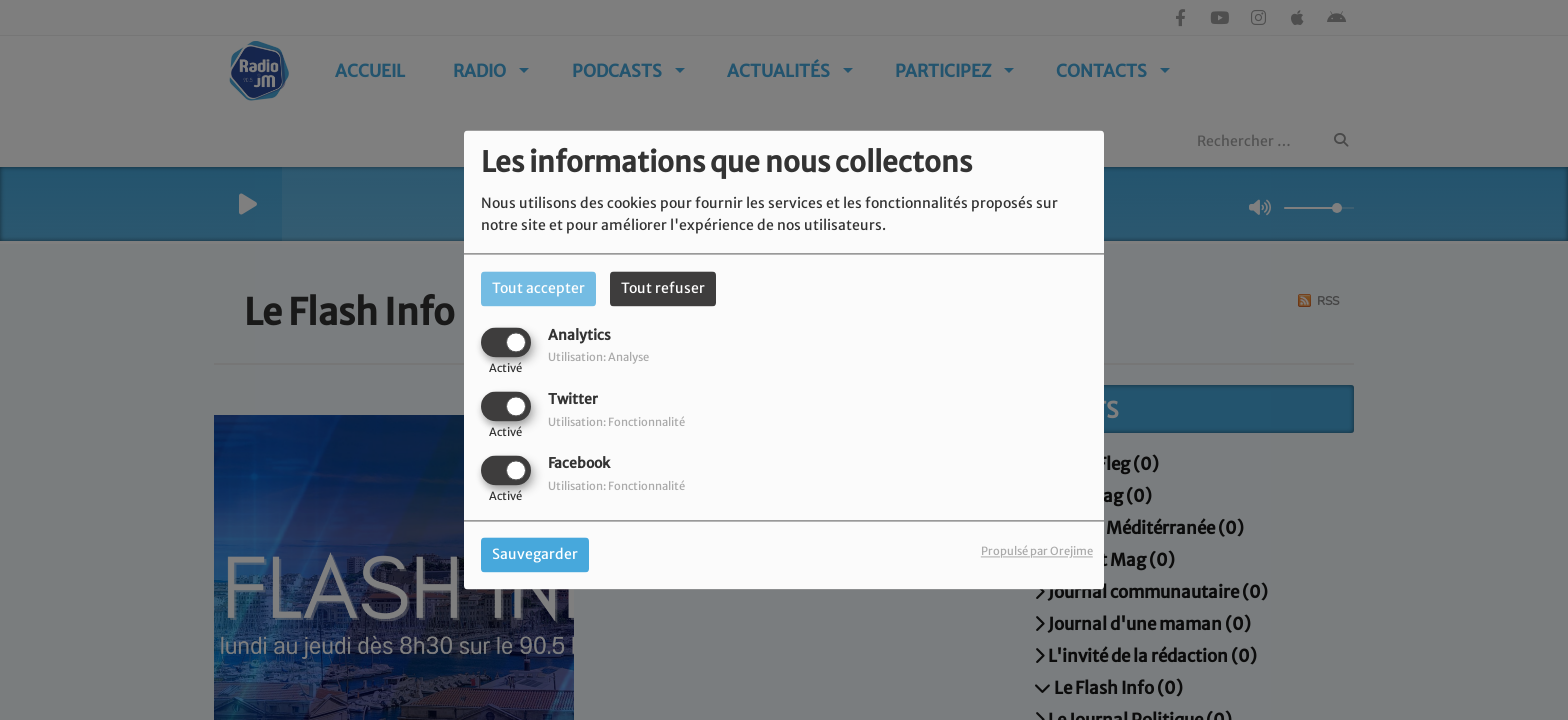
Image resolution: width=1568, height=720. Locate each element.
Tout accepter (538, 288)
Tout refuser (663, 288)
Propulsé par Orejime (1037, 552)
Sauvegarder (535, 555)
